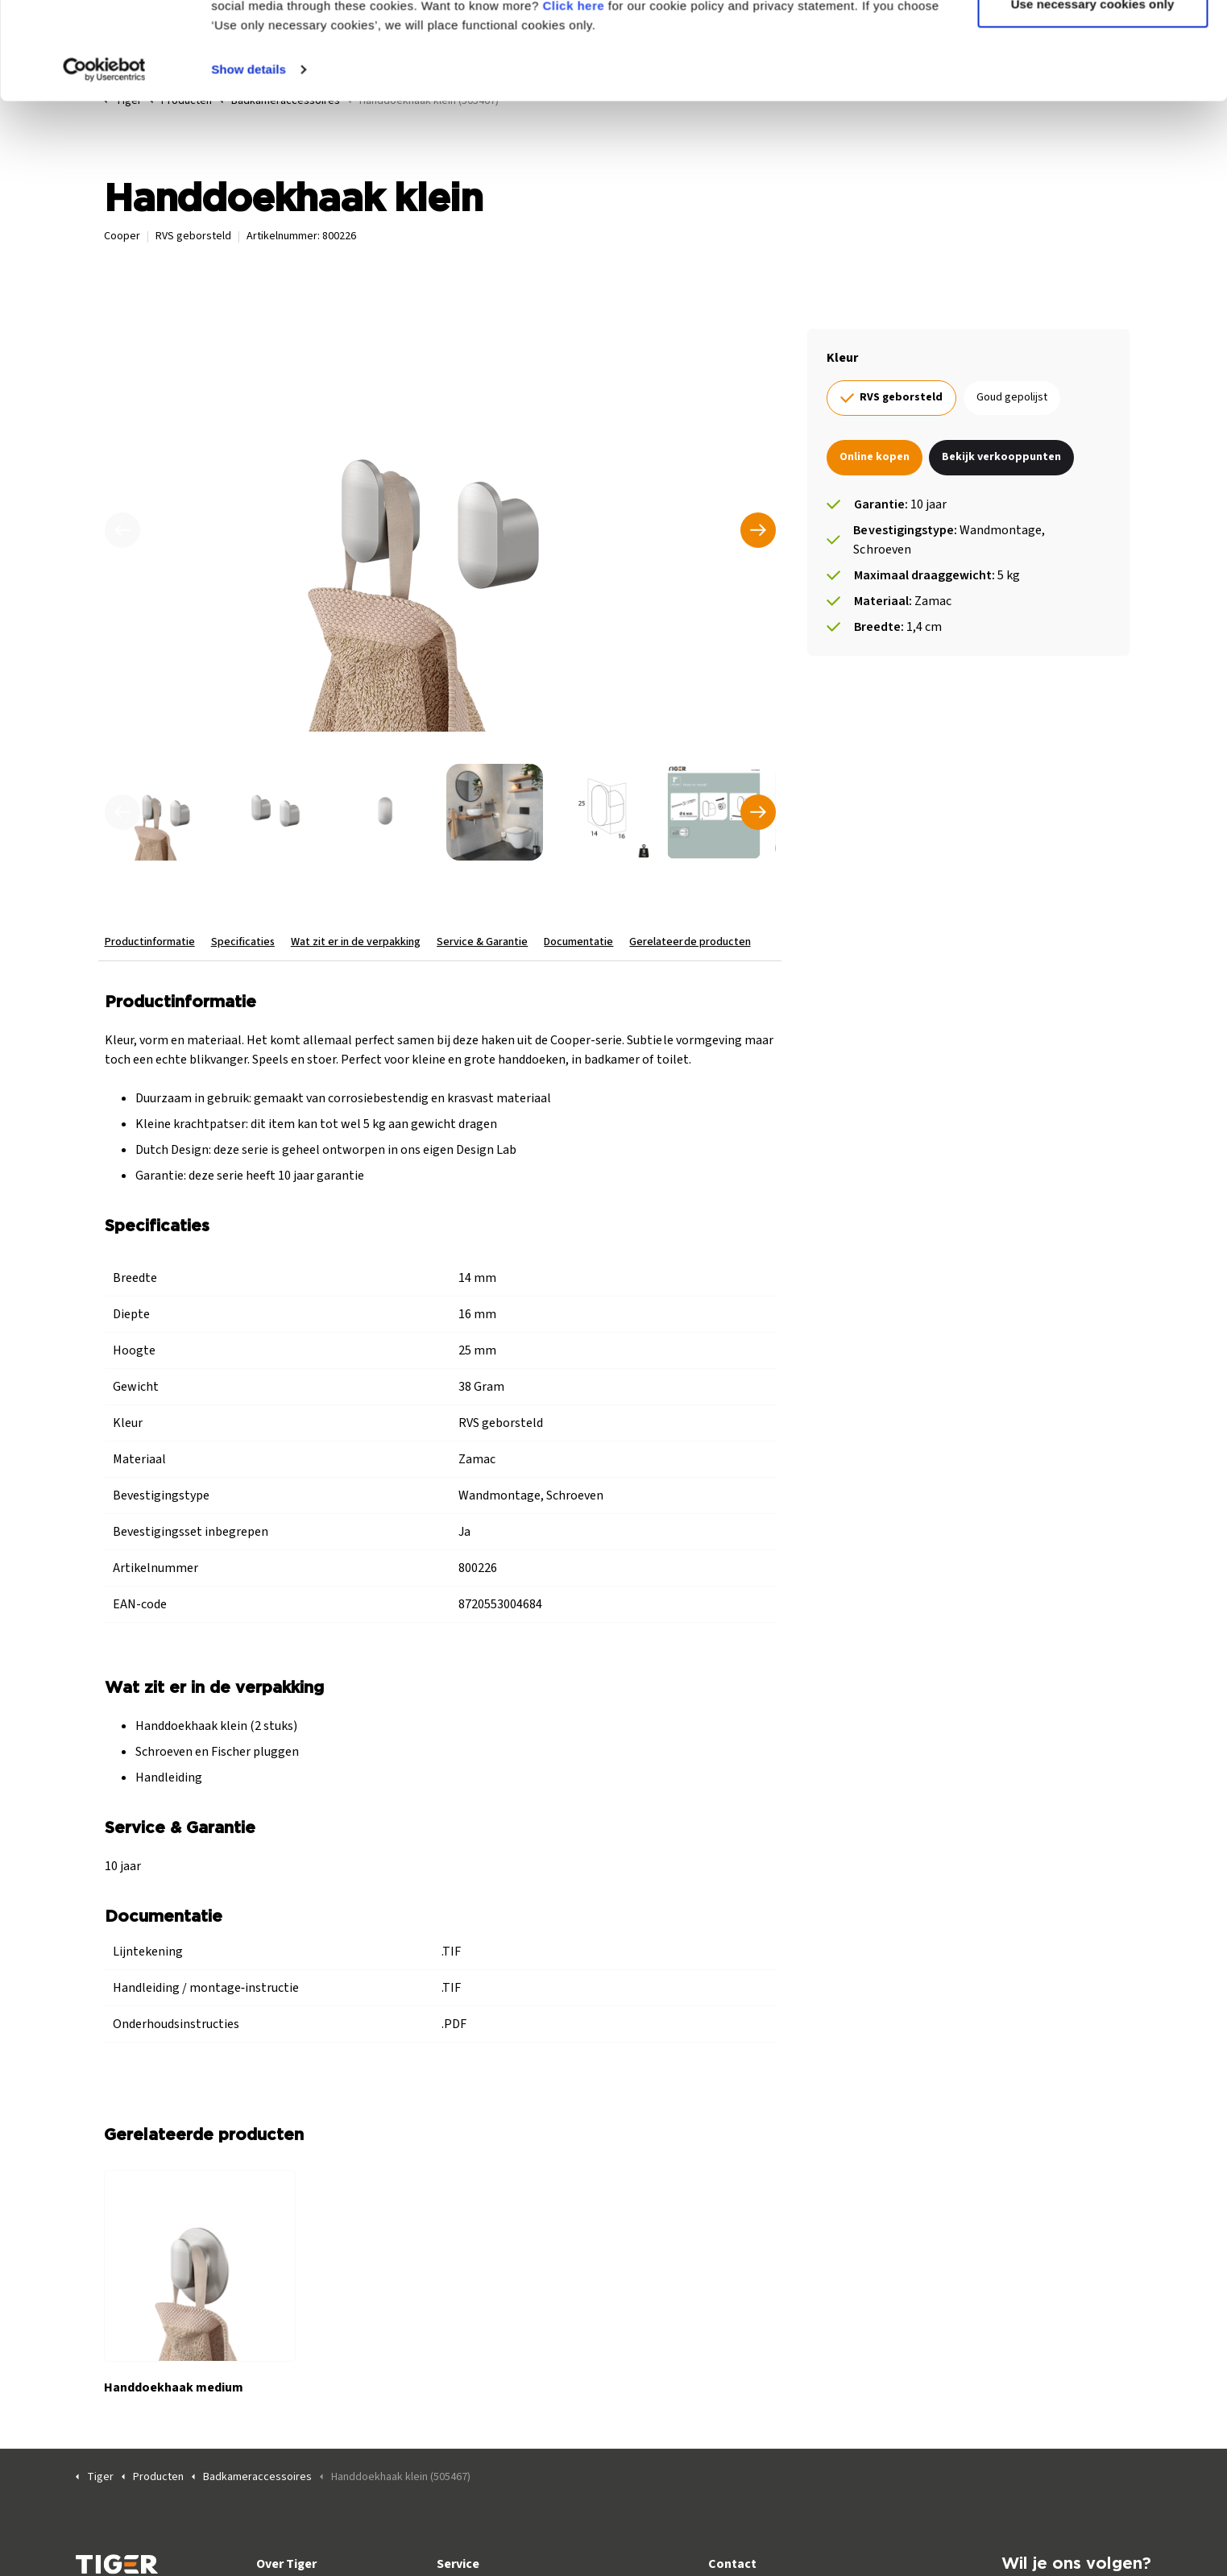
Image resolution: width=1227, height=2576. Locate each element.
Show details (248, 161)
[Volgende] (757, 530)
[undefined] (121, 812)
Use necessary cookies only (1093, 95)
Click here (573, 97)
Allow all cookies (1092, 42)
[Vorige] (121, 530)
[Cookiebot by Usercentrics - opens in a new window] (104, 161)
